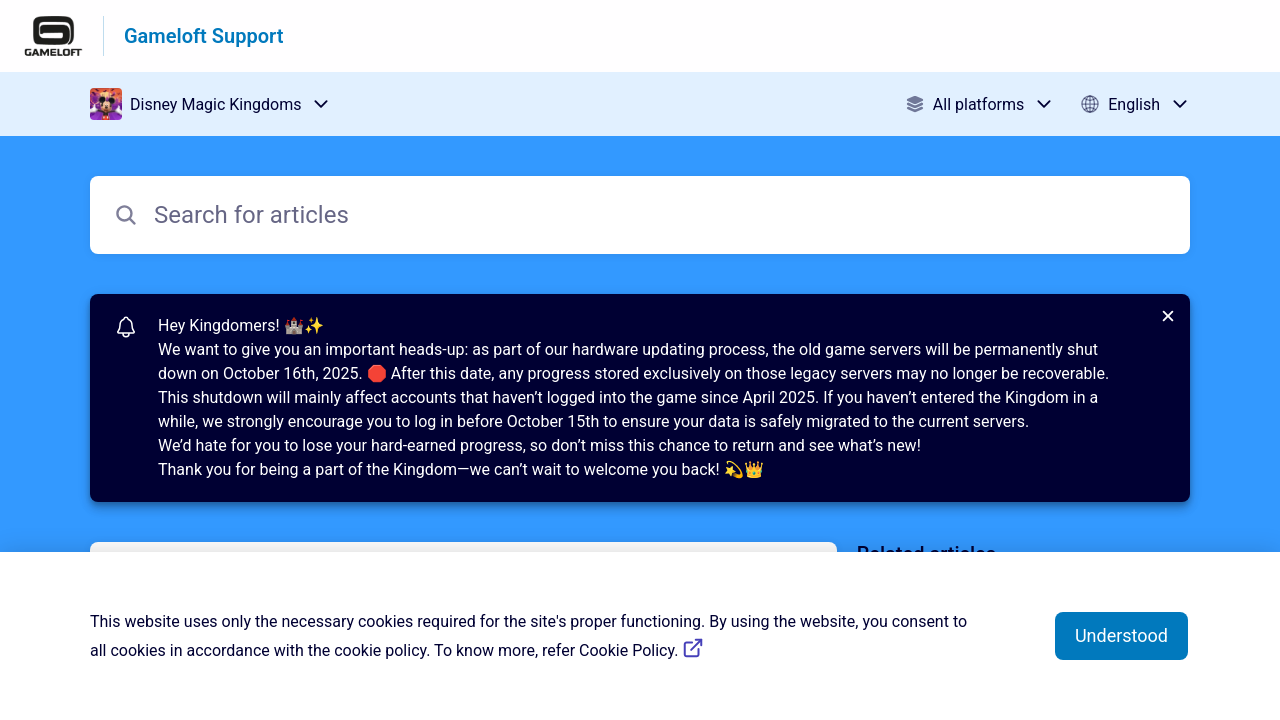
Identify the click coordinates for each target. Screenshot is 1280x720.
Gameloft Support (203, 36)
